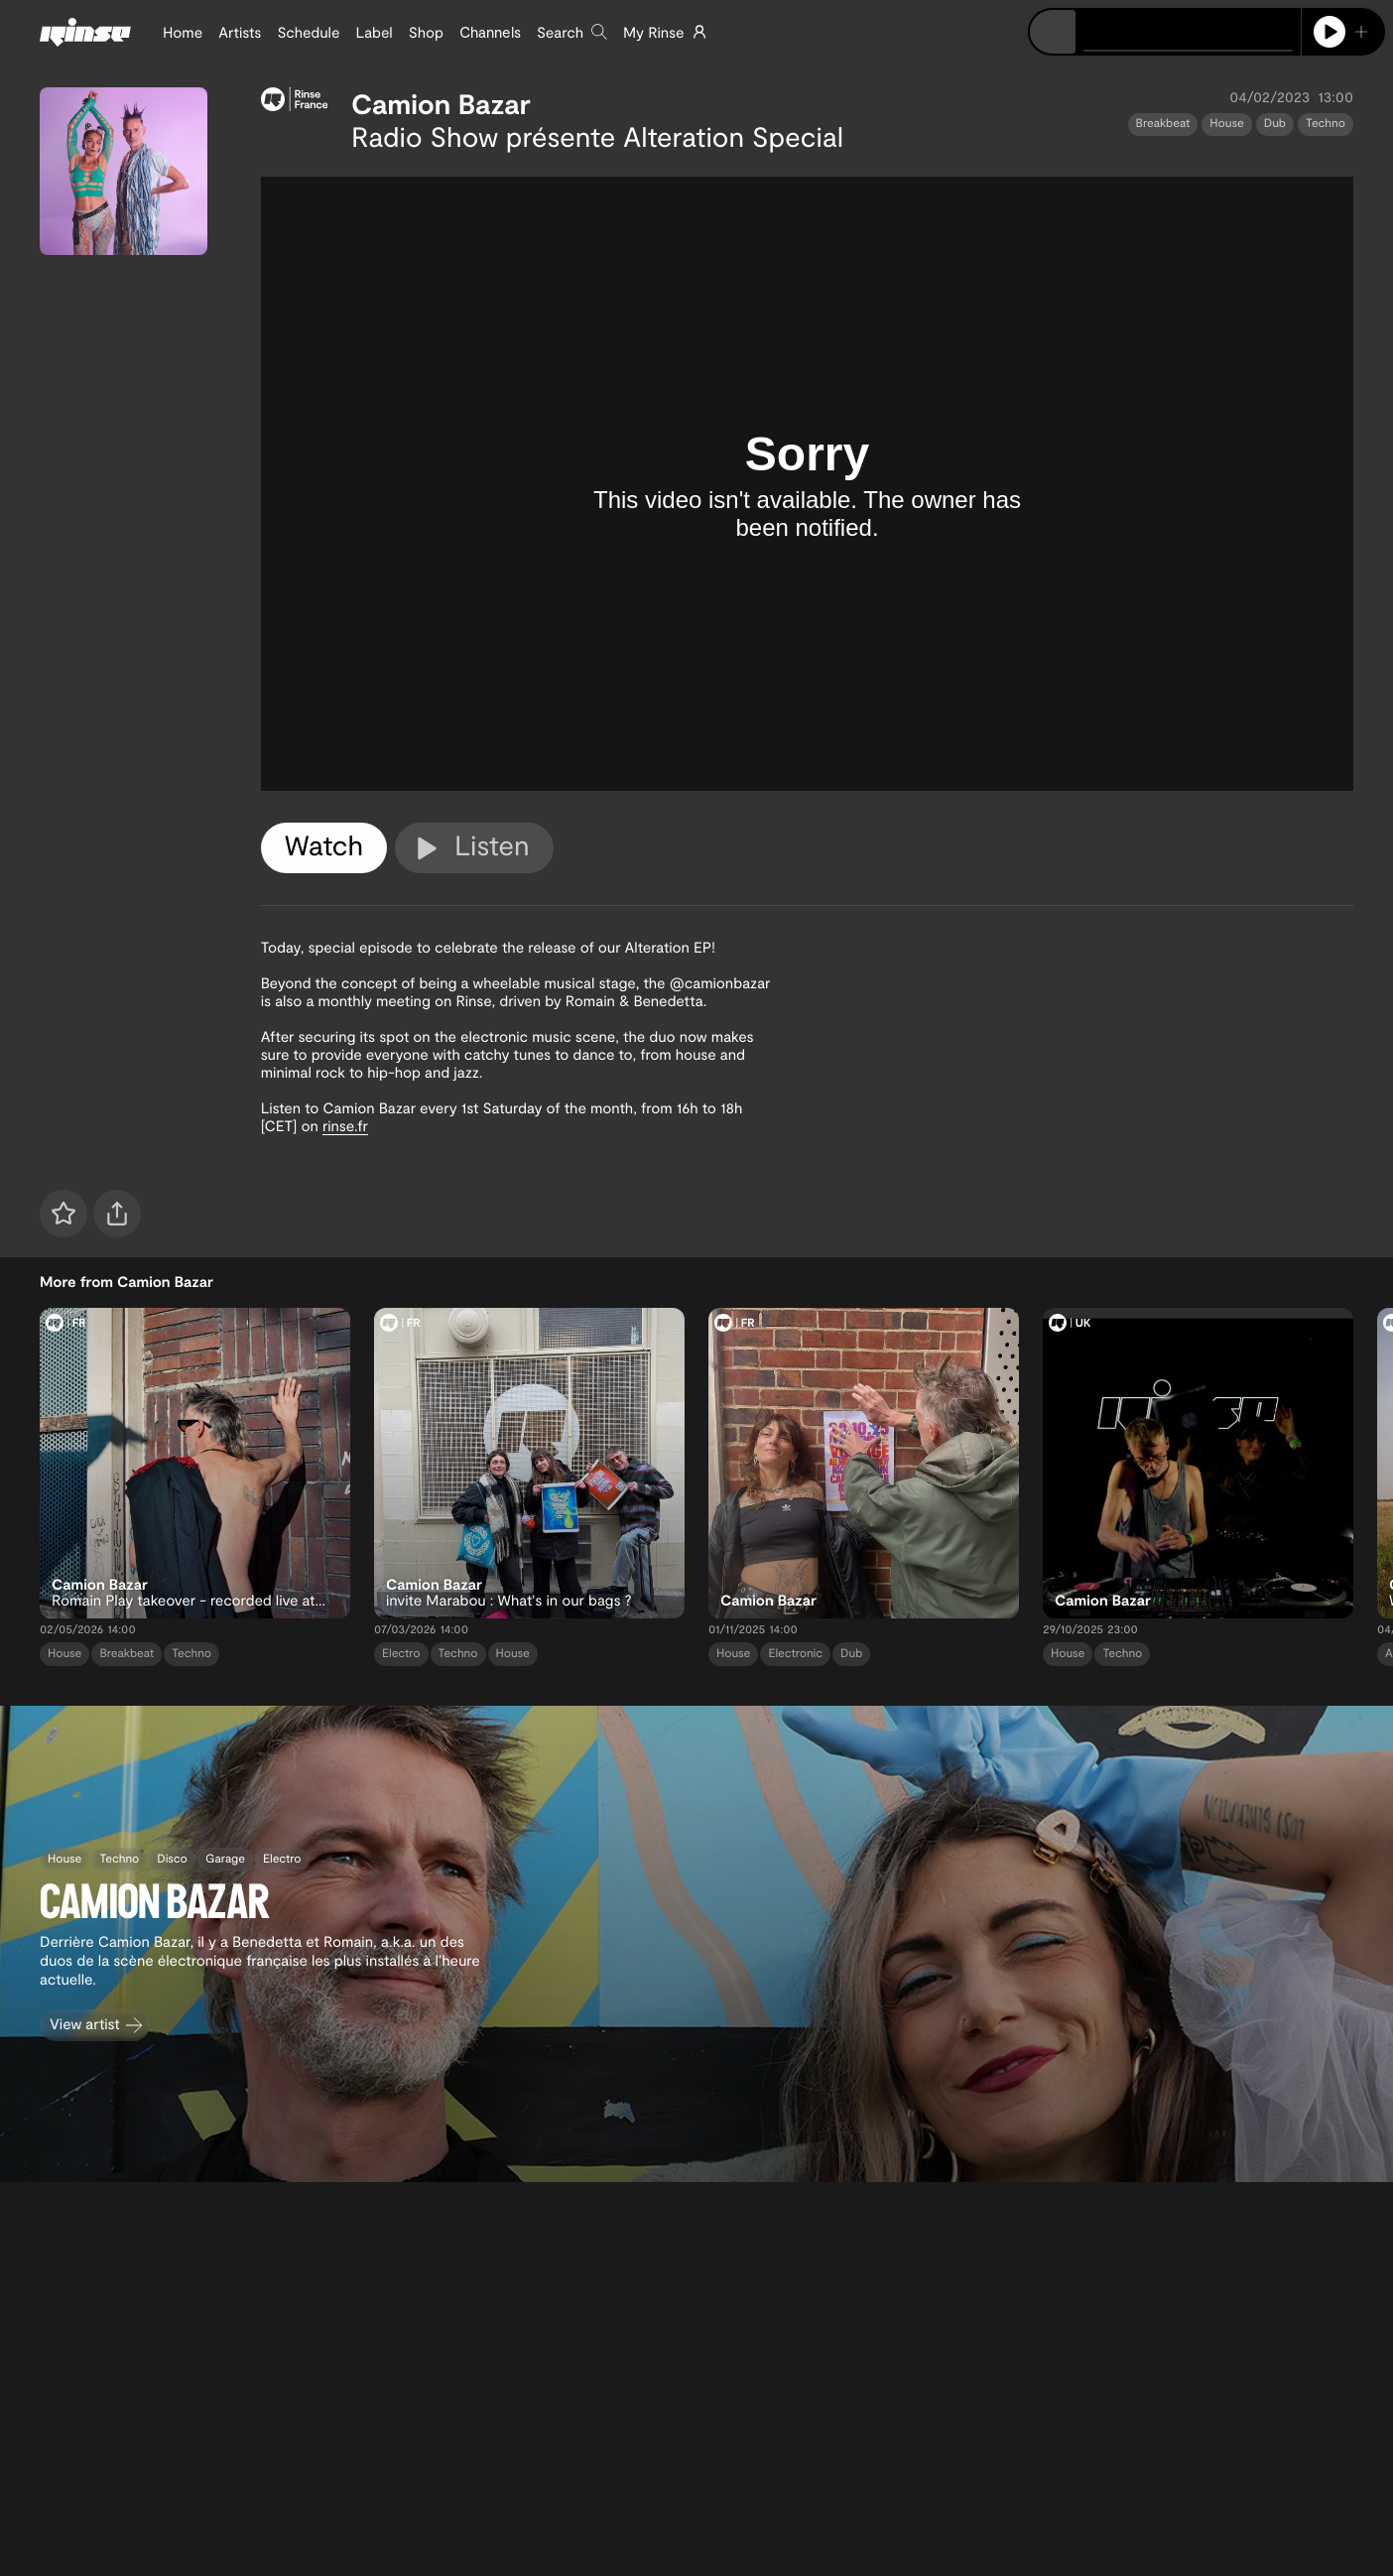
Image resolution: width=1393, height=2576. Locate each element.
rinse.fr (345, 1125)
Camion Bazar (441, 103)
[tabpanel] (807, 484)
